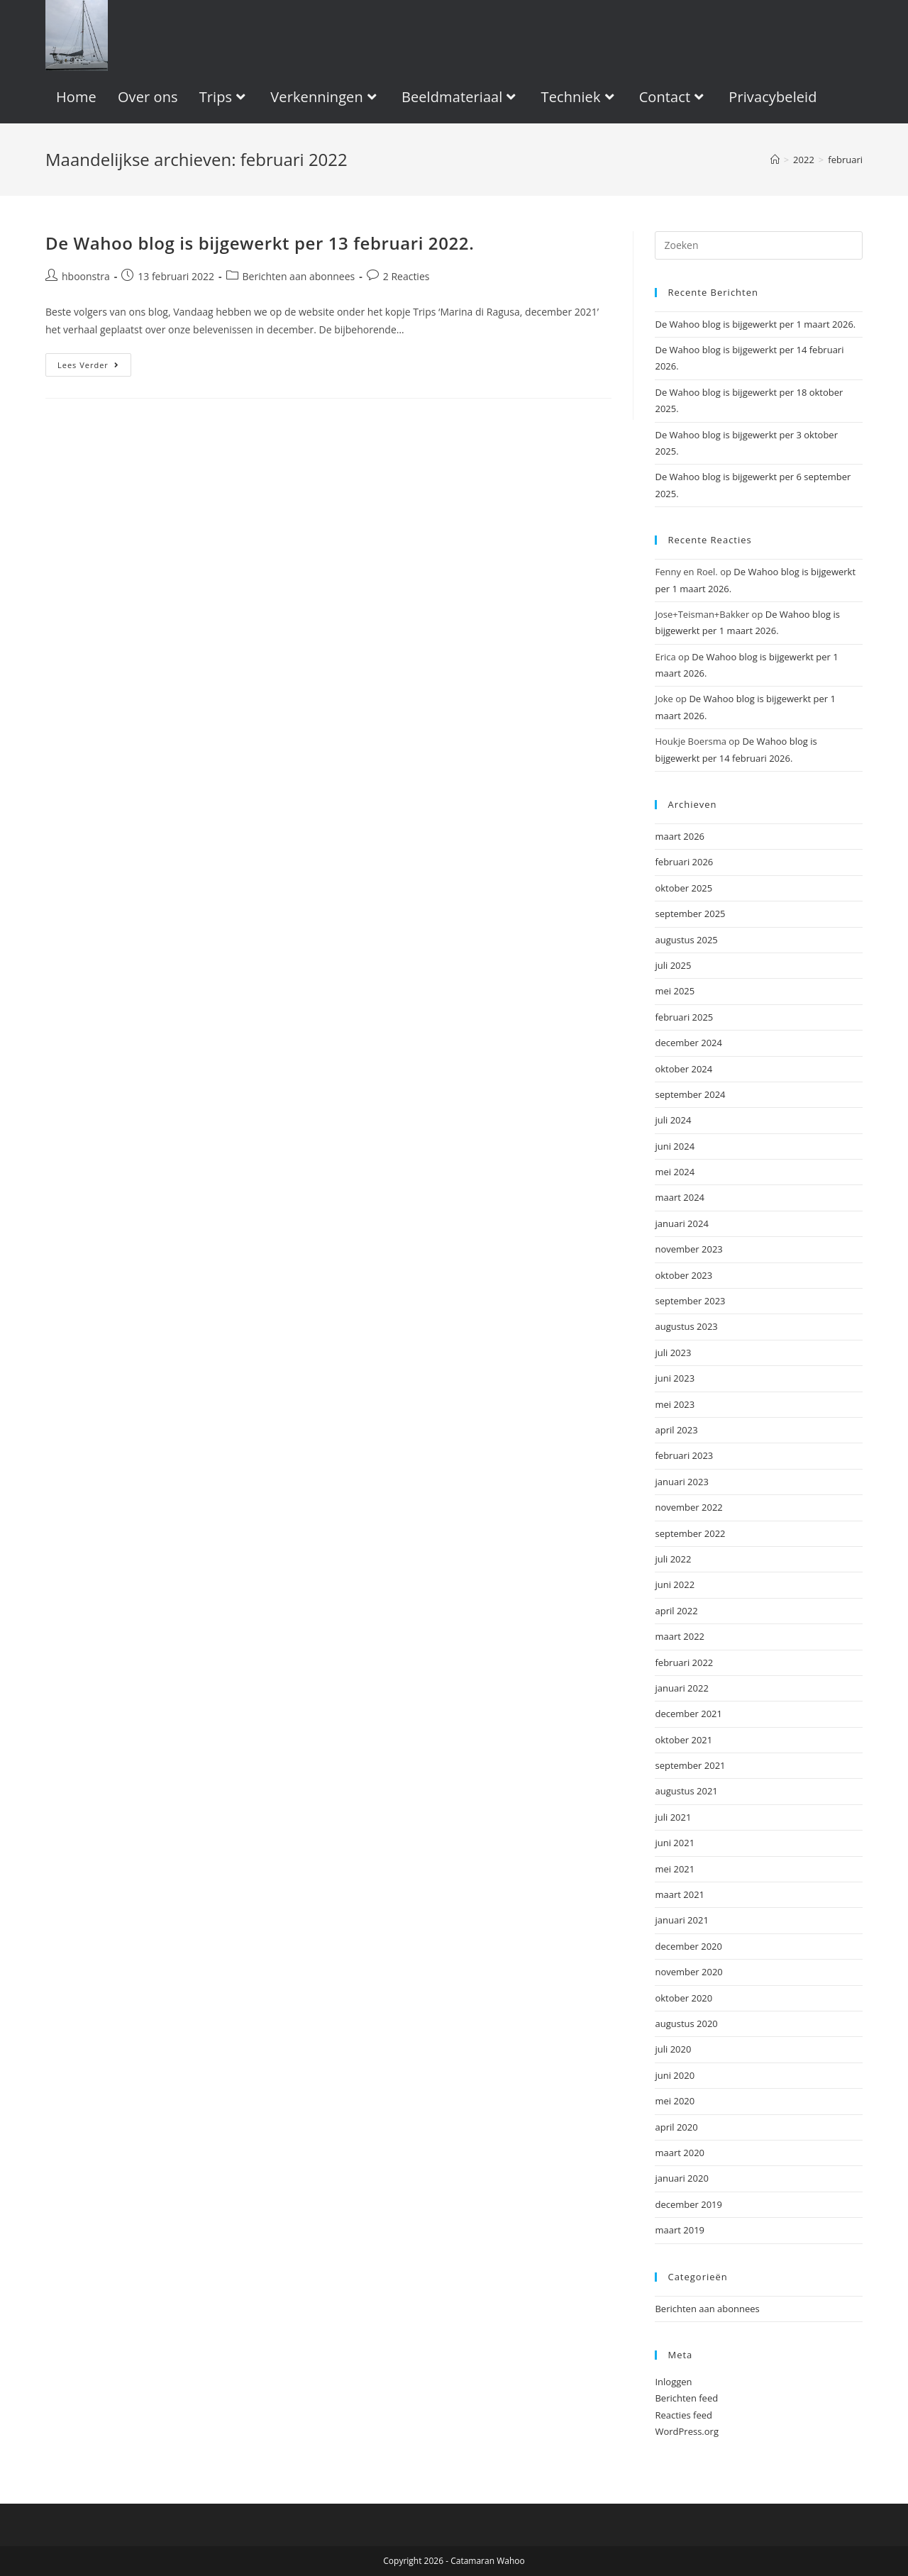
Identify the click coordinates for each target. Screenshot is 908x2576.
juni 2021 (674, 1842)
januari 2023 (681, 1481)
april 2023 (676, 1429)
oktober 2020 (683, 1998)
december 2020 (688, 1946)
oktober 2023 (683, 1275)
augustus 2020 (686, 2023)
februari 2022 (684, 1662)
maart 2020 (679, 2152)
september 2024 (690, 1094)
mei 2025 (674, 990)
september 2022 (690, 1533)
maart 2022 (679, 1636)
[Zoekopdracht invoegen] (759, 245)
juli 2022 (673, 1559)
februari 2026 (684, 861)
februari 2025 (684, 1017)
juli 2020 (673, 2049)
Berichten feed (686, 2398)
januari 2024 (681, 1223)
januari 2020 (681, 2178)
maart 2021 (679, 1894)
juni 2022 (674, 1584)
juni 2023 (674, 1378)
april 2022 (676, 1610)
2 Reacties (406, 276)
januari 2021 (681, 1920)
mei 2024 (674, 1171)
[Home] (775, 159)
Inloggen (673, 2381)
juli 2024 (673, 1120)
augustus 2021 (686, 1790)
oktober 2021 (683, 1739)
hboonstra (86, 276)
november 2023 (688, 1249)
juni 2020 (674, 2075)
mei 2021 (674, 1868)
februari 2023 (684, 1455)
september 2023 (690, 1300)
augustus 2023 (686, 1326)
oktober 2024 (683, 1068)
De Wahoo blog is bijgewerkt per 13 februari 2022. (259, 243)
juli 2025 (673, 965)
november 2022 (688, 1507)
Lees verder (94, 367)
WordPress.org (687, 2431)
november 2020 (688, 1971)
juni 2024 (674, 1146)
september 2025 (690, 913)
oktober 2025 (683, 888)
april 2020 (676, 2127)
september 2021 (690, 1765)
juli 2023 (673, 1352)
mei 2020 (674, 2100)
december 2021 (688, 1713)
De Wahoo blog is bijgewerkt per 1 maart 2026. (755, 324)
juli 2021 (673, 1817)
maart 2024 (679, 1197)
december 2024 (688, 1042)
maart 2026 (679, 836)
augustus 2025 (686, 939)
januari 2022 (681, 1688)
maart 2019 (679, 2230)
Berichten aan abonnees (299, 276)
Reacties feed (683, 2415)
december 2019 (688, 2204)
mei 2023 (674, 1404)
